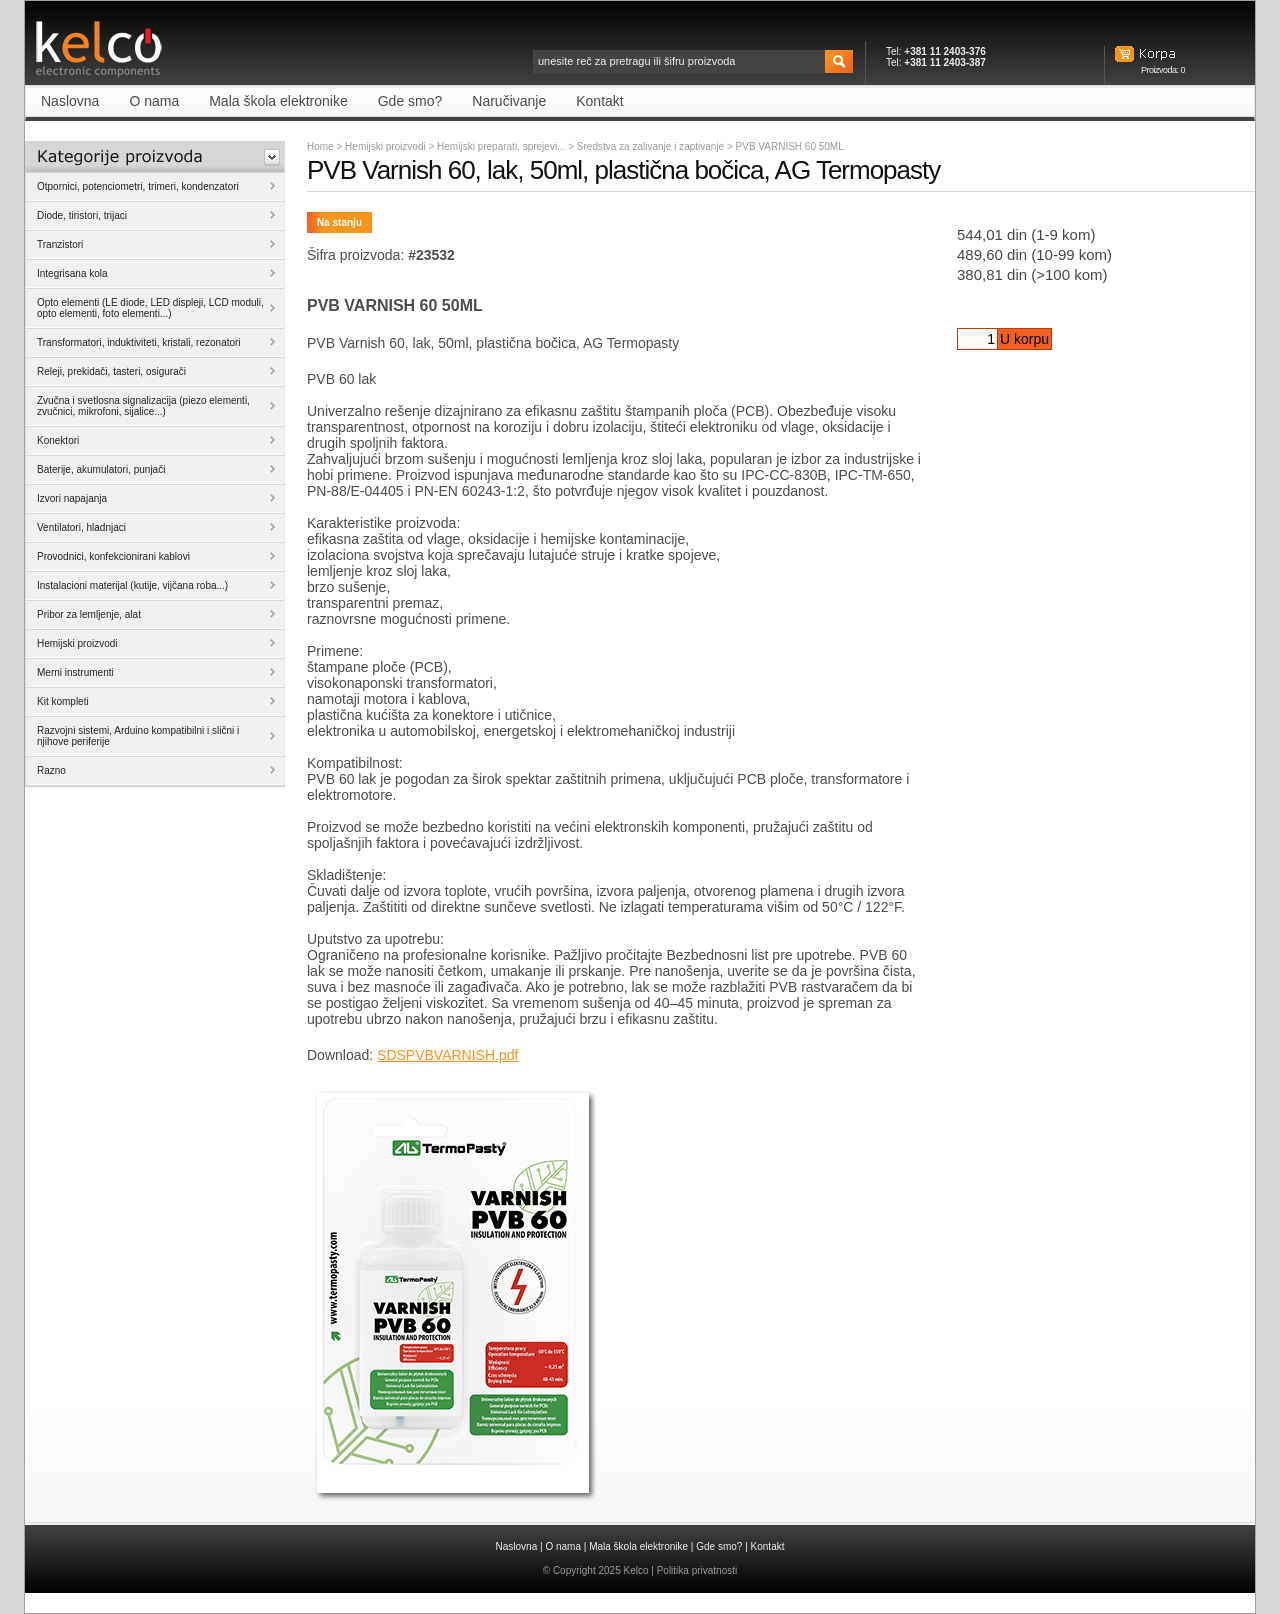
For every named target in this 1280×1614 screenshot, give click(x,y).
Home (320, 146)
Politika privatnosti (697, 1570)
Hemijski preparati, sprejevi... (502, 146)
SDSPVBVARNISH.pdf (447, 1055)
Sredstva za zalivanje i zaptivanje (652, 146)
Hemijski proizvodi (385, 146)
